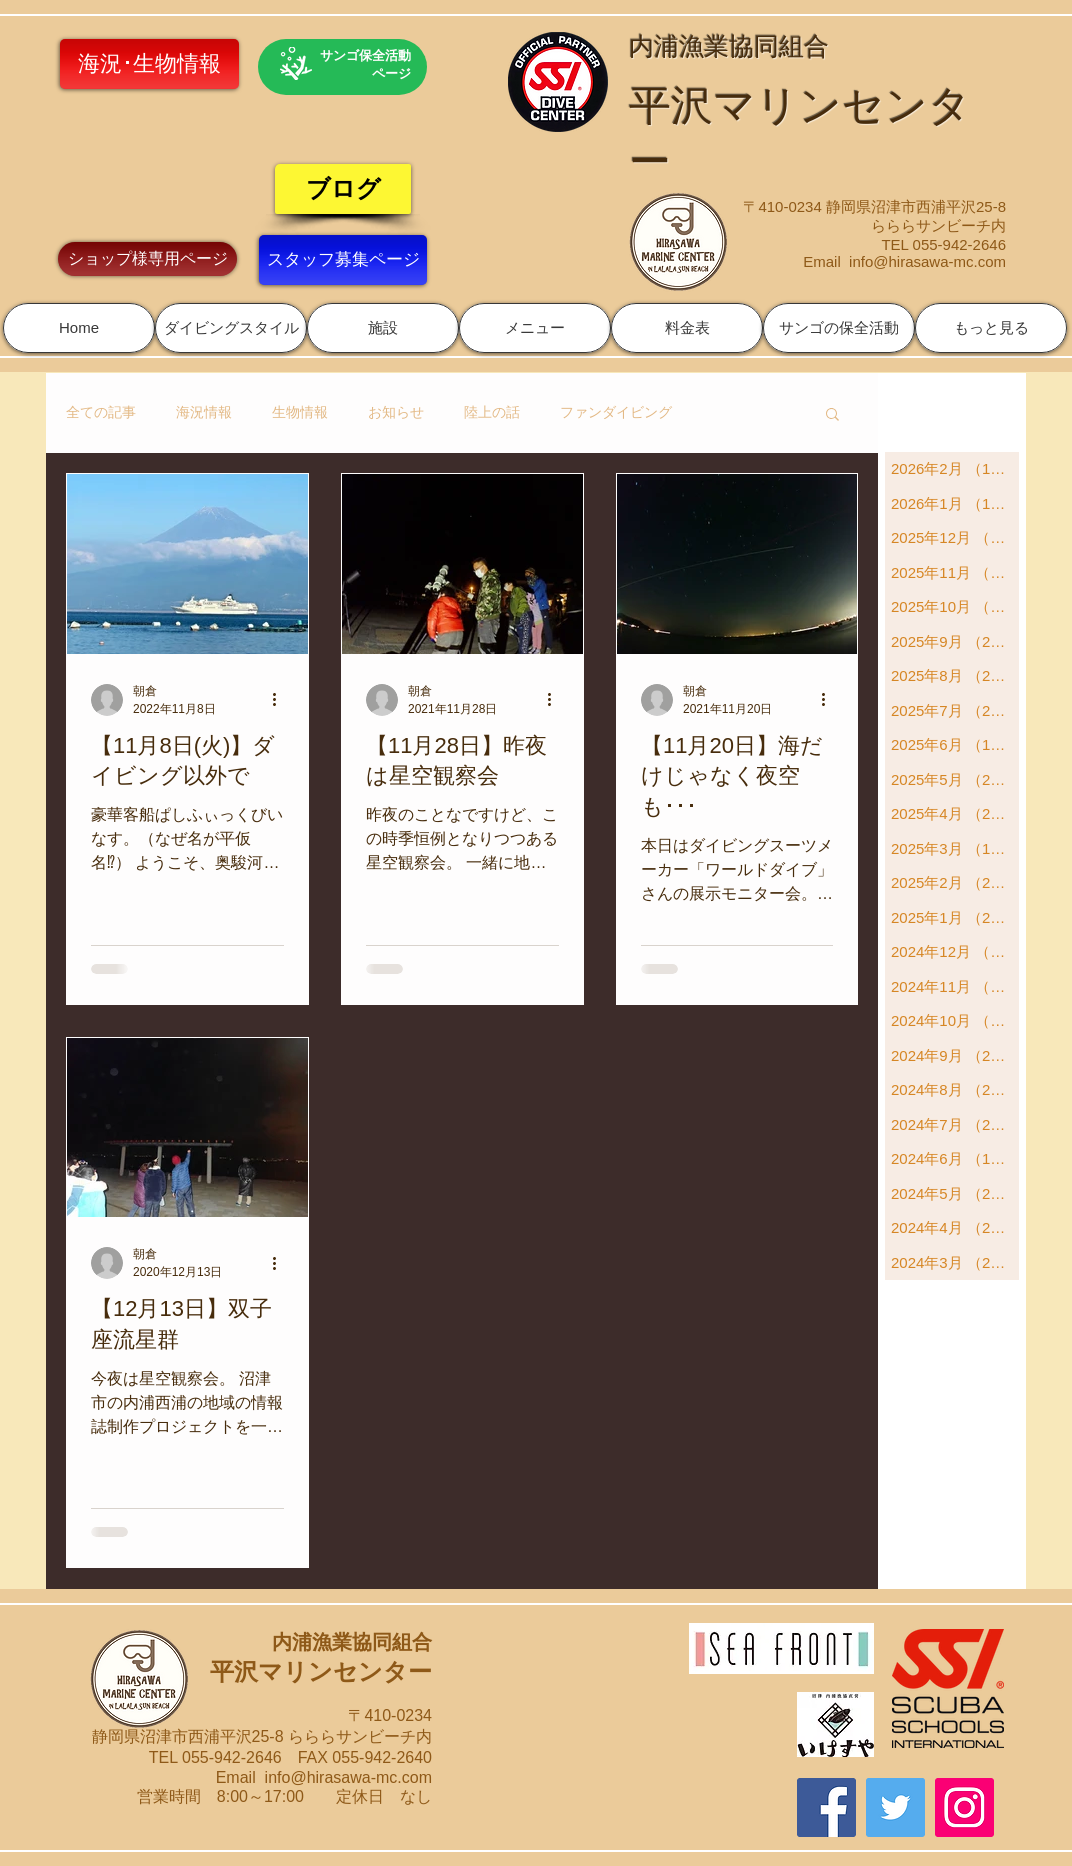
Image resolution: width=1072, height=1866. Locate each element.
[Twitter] (895, 1807)
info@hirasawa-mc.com (927, 261)
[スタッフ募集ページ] (343, 260)
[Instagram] (964, 1807)
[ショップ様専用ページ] (147, 259)
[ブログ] (343, 189)
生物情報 (300, 412)
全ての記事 (101, 412)
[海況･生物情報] (149, 64)
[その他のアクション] (281, 700)
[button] (231, 328)
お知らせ (396, 412)
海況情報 (204, 412)
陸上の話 (492, 412)
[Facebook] (826, 1807)
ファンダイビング (616, 412)
